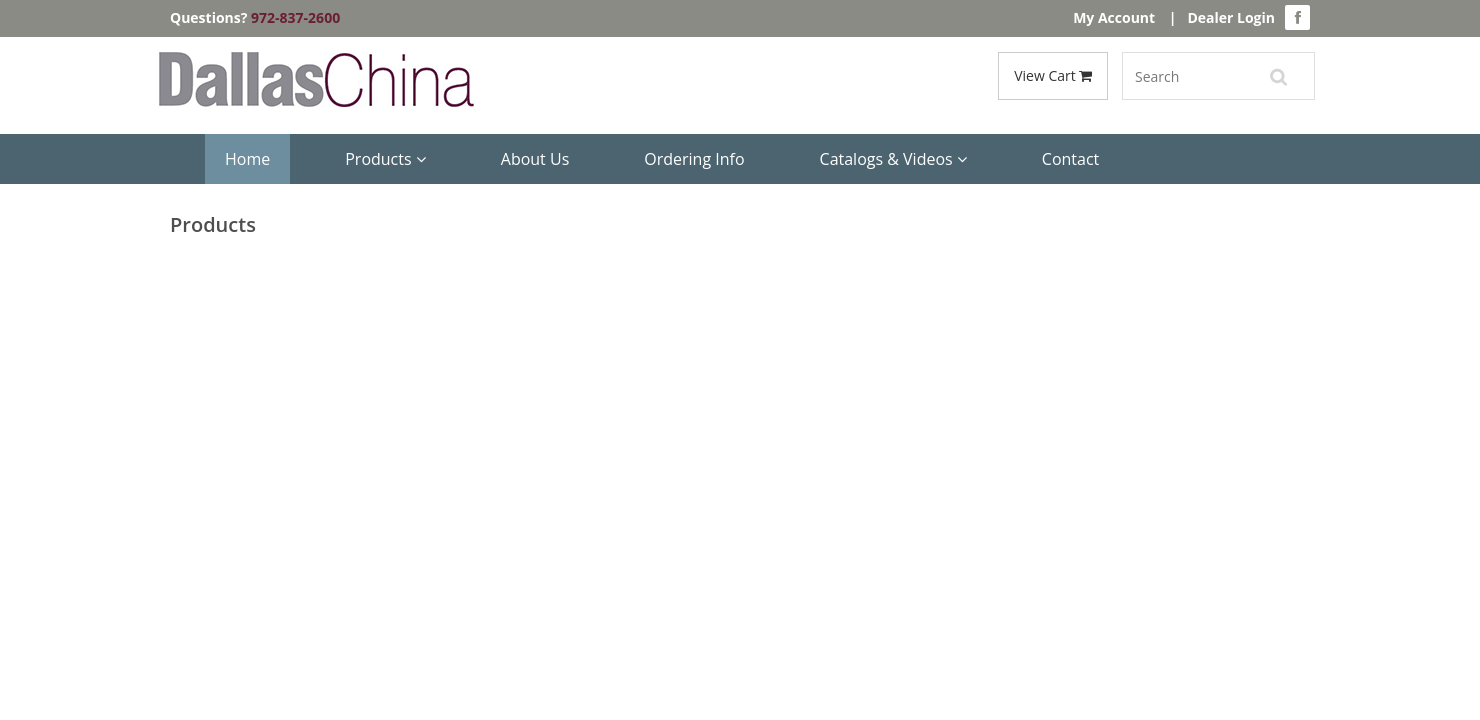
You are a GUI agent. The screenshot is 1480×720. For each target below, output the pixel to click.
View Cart (1053, 75)
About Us (535, 159)
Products (385, 159)
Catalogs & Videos (893, 159)
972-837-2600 (295, 17)
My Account (1114, 17)
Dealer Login (1231, 17)
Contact (1070, 159)
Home (247, 159)
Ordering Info (694, 159)
